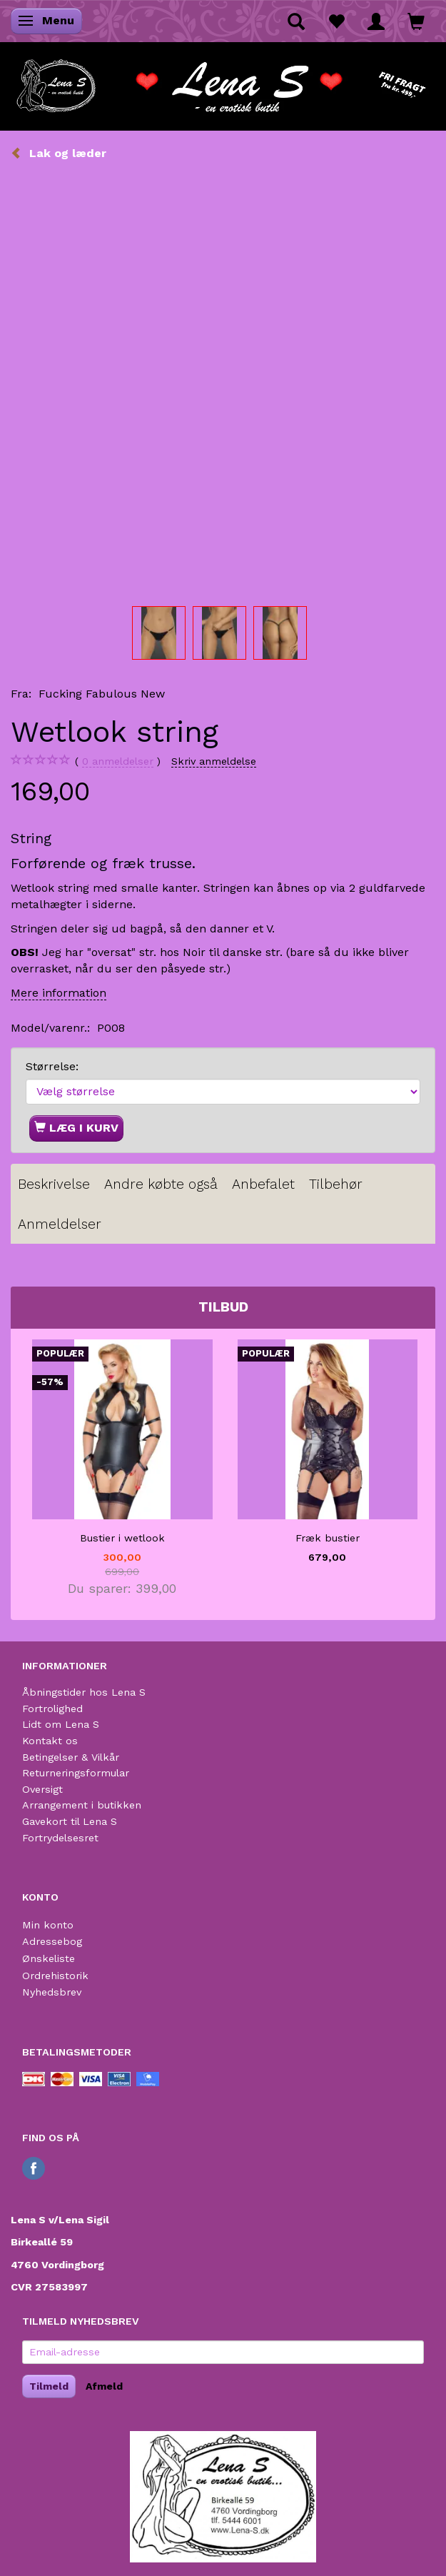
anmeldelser (117, 761)
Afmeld (104, 2386)
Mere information (58, 993)
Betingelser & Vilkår (70, 1757)
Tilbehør (336, 1184)
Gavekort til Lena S (69, 1821)
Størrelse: (52, 1066)
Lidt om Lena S (60, 1724)
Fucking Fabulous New (102, 693)
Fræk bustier (327, 1538)
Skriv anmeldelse (213, 761)
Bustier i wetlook (122, 1538)
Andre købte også (161, 1184)
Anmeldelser (59, 1224)
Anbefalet (263, 1184)
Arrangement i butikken (81, 1805)
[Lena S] (223, 81)
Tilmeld (49, 2386)
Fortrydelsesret (60, 1837)
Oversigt (42, 1789)
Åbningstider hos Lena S (84, 1692)
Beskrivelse (54, 1184)
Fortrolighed (52, 1708)
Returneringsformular (75, 1772)
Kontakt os (50, 1740)
